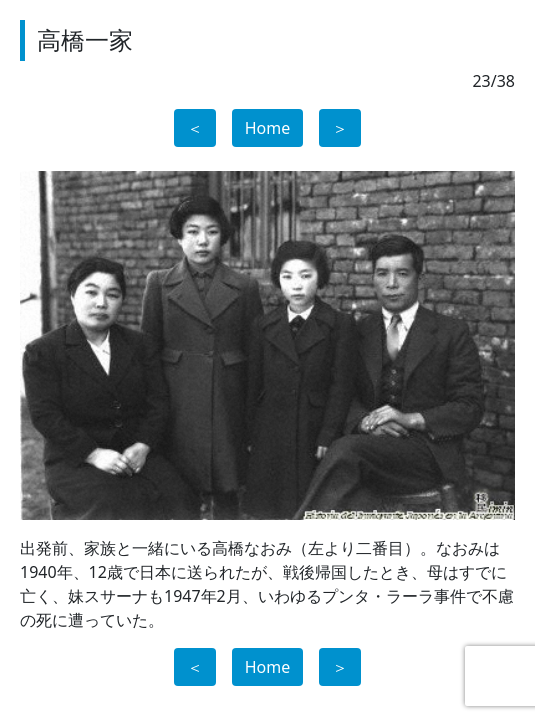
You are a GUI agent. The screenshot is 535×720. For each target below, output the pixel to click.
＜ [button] (195, 128)
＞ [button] (340, 128)
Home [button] (268, 128)
